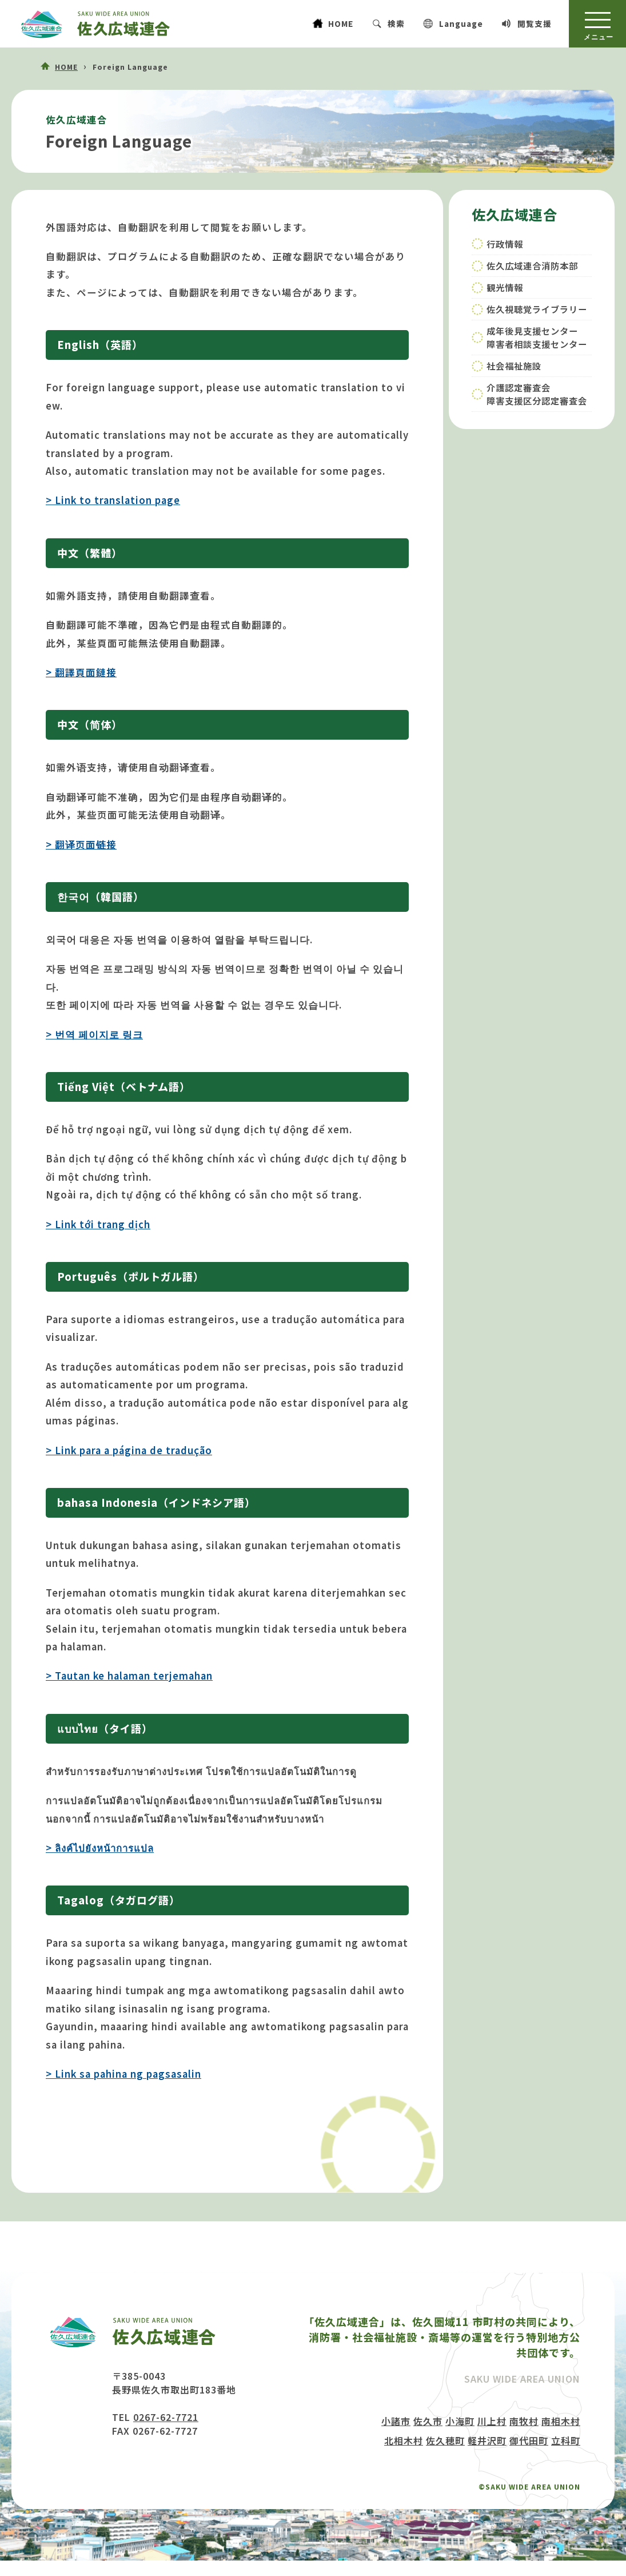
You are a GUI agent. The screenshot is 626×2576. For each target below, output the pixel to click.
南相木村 (560, 2421)
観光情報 (505, 287)
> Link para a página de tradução (129, 1450)
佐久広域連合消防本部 (532, 265)
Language (461, 23)
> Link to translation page (113, 500)
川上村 (492, 2421)
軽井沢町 (487, 2440)
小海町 (460, 2421)
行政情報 (505, 243)
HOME (340, 23)
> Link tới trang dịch (98, 1224)
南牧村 (524, 2421)
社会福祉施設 (514, 365)
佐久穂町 (445, 2440)
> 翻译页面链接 (81, 844)
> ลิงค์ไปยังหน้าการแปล (100, 1848)
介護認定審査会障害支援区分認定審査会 (537, 394)
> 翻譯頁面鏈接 (81, 672)
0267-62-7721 (165, 2417)
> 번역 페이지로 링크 (94, 1034)
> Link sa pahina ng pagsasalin (123, 2074)
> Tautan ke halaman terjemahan (129, 1675)
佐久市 (427, 2421)
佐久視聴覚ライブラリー (537, 309)
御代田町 (528, 2440)
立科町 (565, 2440)
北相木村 (403, 2440)
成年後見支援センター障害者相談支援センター (537, 337)
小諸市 (395, 2421)
